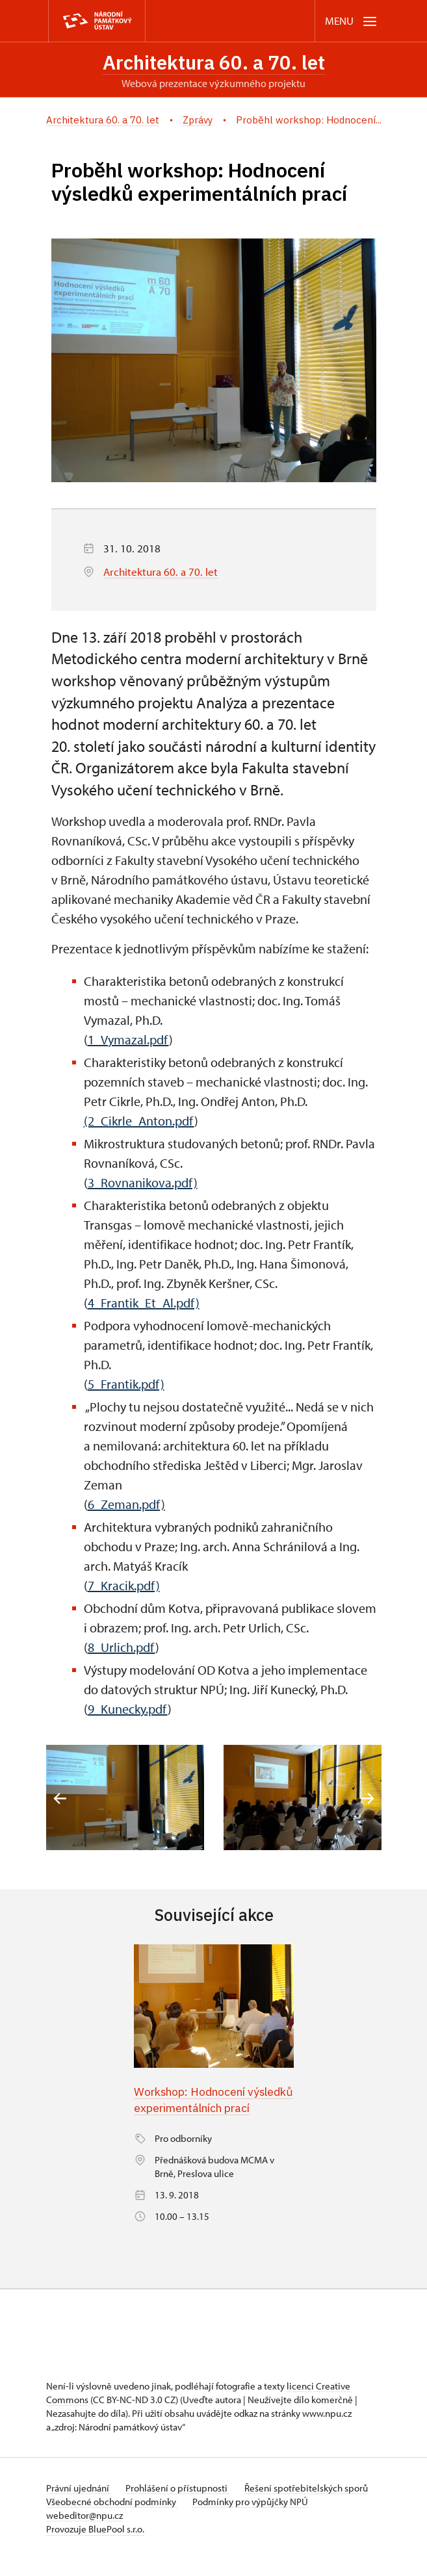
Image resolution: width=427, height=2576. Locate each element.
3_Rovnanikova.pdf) (143, 1182)
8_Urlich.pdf (121, 1647)
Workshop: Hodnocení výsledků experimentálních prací (206, 2108)
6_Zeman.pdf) (126, 1504)
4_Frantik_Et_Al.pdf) (144, 1302)
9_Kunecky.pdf (128, 1709)
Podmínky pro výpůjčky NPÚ (251, 2518)
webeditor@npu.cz (84, 2532)
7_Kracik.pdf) (124, 1585)
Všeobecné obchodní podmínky (112, 2518)
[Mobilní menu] (352, 21)
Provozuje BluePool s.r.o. (95, 2546)
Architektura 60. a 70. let (214, 62)
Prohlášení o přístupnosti (179, 2505)
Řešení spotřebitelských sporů (308, 2505)
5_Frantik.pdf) (126, 1384)
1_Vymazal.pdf (128, 1039)
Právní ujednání (78, 2505)
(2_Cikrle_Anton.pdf (139, 1121)
